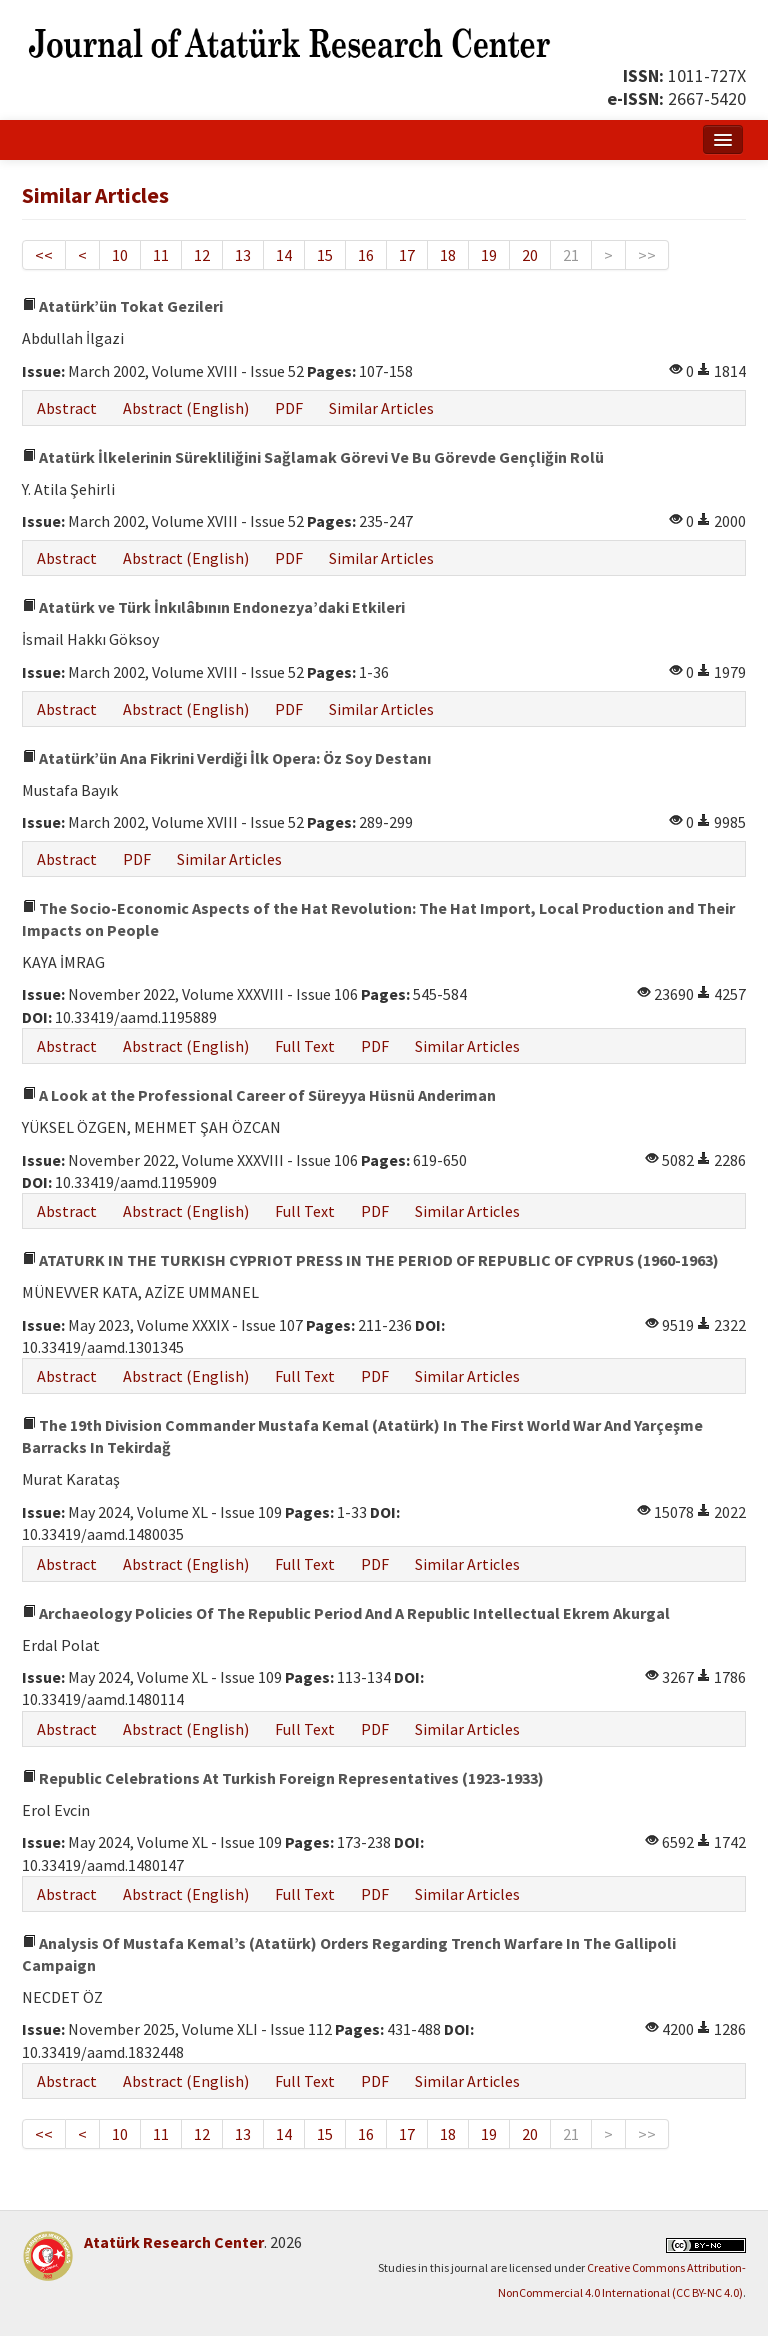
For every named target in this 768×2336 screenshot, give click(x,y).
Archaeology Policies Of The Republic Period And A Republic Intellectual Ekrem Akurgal (346, 1613)
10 (120, 255)
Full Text (305, 1046)
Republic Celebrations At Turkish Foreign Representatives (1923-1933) (283, 1778)
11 (161, 255)
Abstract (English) (186, 408)
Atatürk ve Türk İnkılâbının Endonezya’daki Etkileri (213, 607)
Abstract (67, 408)
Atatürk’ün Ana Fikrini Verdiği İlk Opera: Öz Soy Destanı (226, 758)
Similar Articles (381, 408)
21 (571, 255)
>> (647, 255)
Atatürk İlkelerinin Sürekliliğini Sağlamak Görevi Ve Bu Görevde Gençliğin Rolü (313, 457)
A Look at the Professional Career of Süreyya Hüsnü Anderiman (259, 1095)
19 (489, 255)
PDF (289, 408)
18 (448, 255)
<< (44, 255)
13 (243, 255)
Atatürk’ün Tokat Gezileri (122, 306)
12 (202, 255)
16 (366, 255)
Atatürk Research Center (174, 2242)
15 (325, 255)
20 (530, 255)
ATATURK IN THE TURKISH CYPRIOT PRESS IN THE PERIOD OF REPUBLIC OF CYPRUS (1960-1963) (370, 1260)
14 (284, 255)
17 (407, 255)
